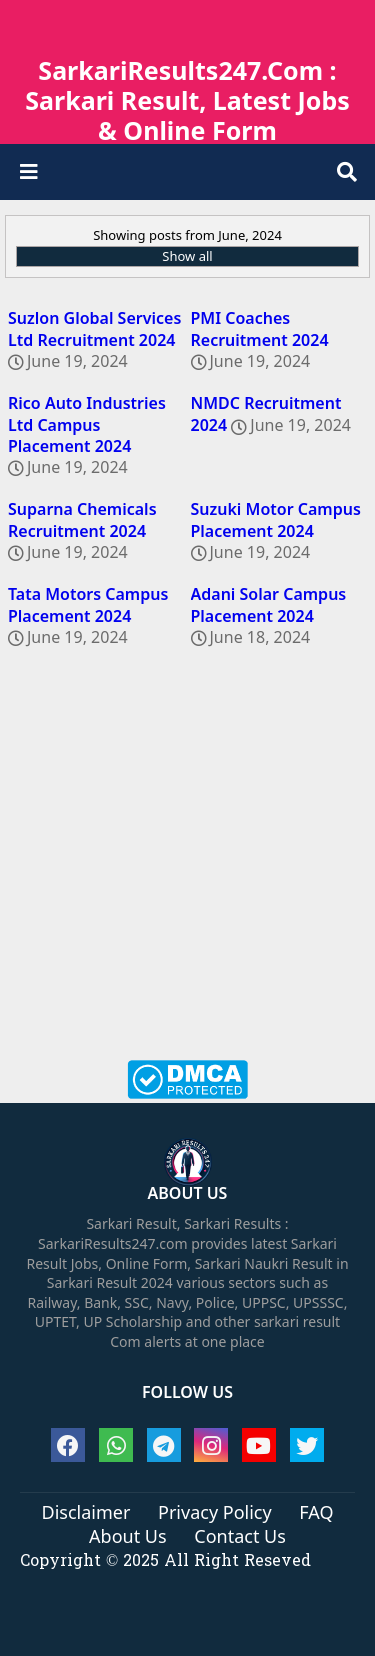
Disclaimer (86, 1513)
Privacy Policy (215, 1513)
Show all (187, 256)
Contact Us (240, 1537)
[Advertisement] (187, 867)
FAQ (316, 1513)
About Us (128, 1537)
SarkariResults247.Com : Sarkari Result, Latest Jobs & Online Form (187, 100)
